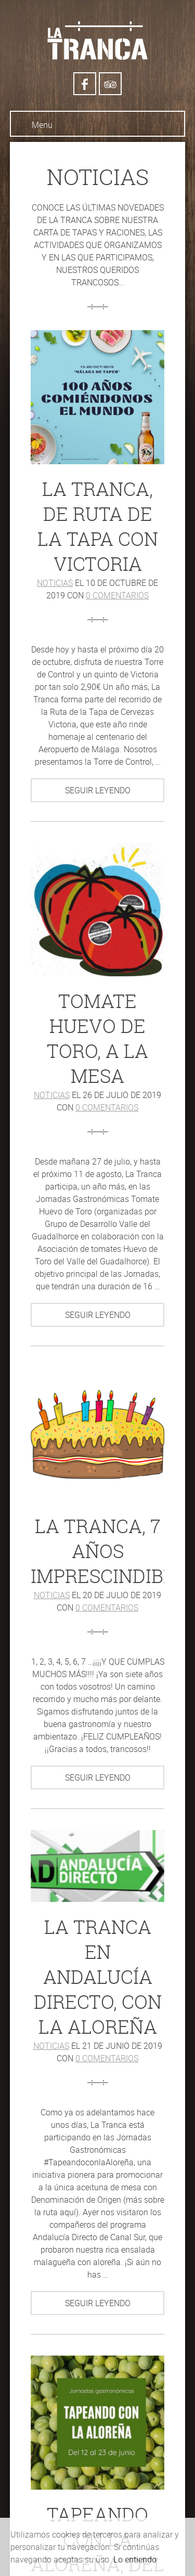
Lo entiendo (135, 2559)
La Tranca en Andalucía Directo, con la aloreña (98, 1976)
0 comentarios (117, 595)
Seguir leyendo (98, 790)
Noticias (55, 583)
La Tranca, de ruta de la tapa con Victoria (97, 526)
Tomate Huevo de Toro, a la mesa (97, 1038)
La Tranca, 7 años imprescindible (108, 1551)
